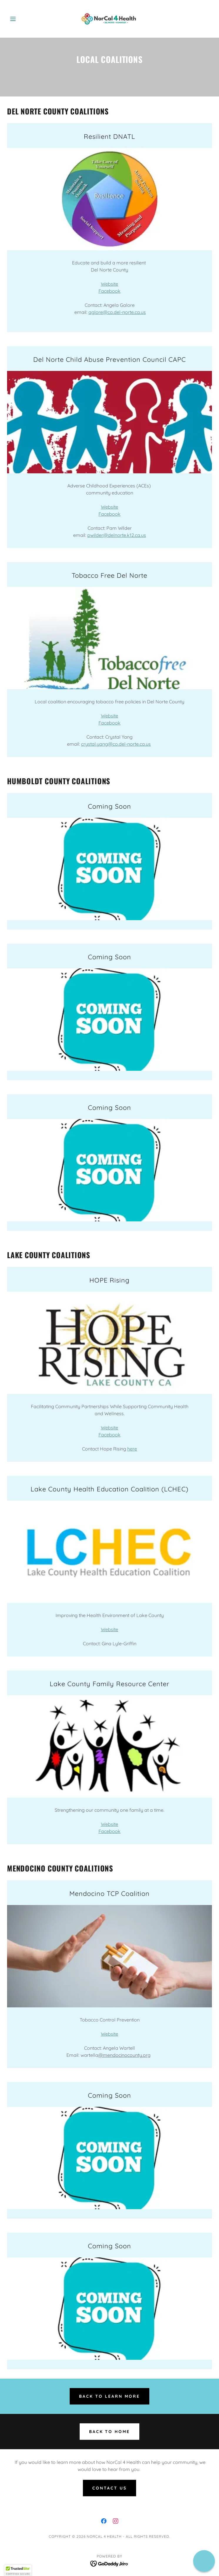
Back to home (109, 2431)
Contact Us (109, 2488)
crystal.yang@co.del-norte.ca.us (116, 744)
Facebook (109, 291)
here (132, 1449)
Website (109, 284)
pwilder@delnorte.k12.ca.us (116, 535)
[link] (109, 19)
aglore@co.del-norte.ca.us (117, 312)
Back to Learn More (109, 2396)
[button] (22, 19)
